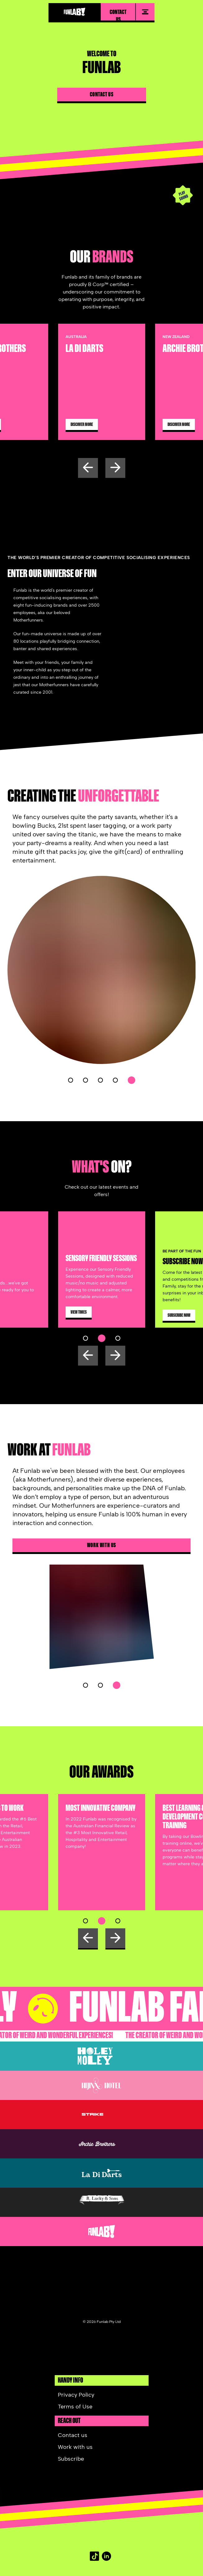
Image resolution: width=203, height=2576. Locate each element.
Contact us (118, 15)
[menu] (145, 12)
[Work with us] (101, 1545)
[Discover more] (102, 424)
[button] (70, 1080)
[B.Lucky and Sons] (101, 2202)
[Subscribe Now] (179, 1315)
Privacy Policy (76, 2394)
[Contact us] (101, 98)
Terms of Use (75, 2406)
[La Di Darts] (101, 2173)
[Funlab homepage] (74, 12)
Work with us (101, 1545)
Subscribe (71, 2458)
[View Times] (79, 1312)
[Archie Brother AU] (101, 2144)
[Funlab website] (101, 2231)
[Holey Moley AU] (101, 2056)
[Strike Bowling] (101, 2114)
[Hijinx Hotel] (101, 2085)
